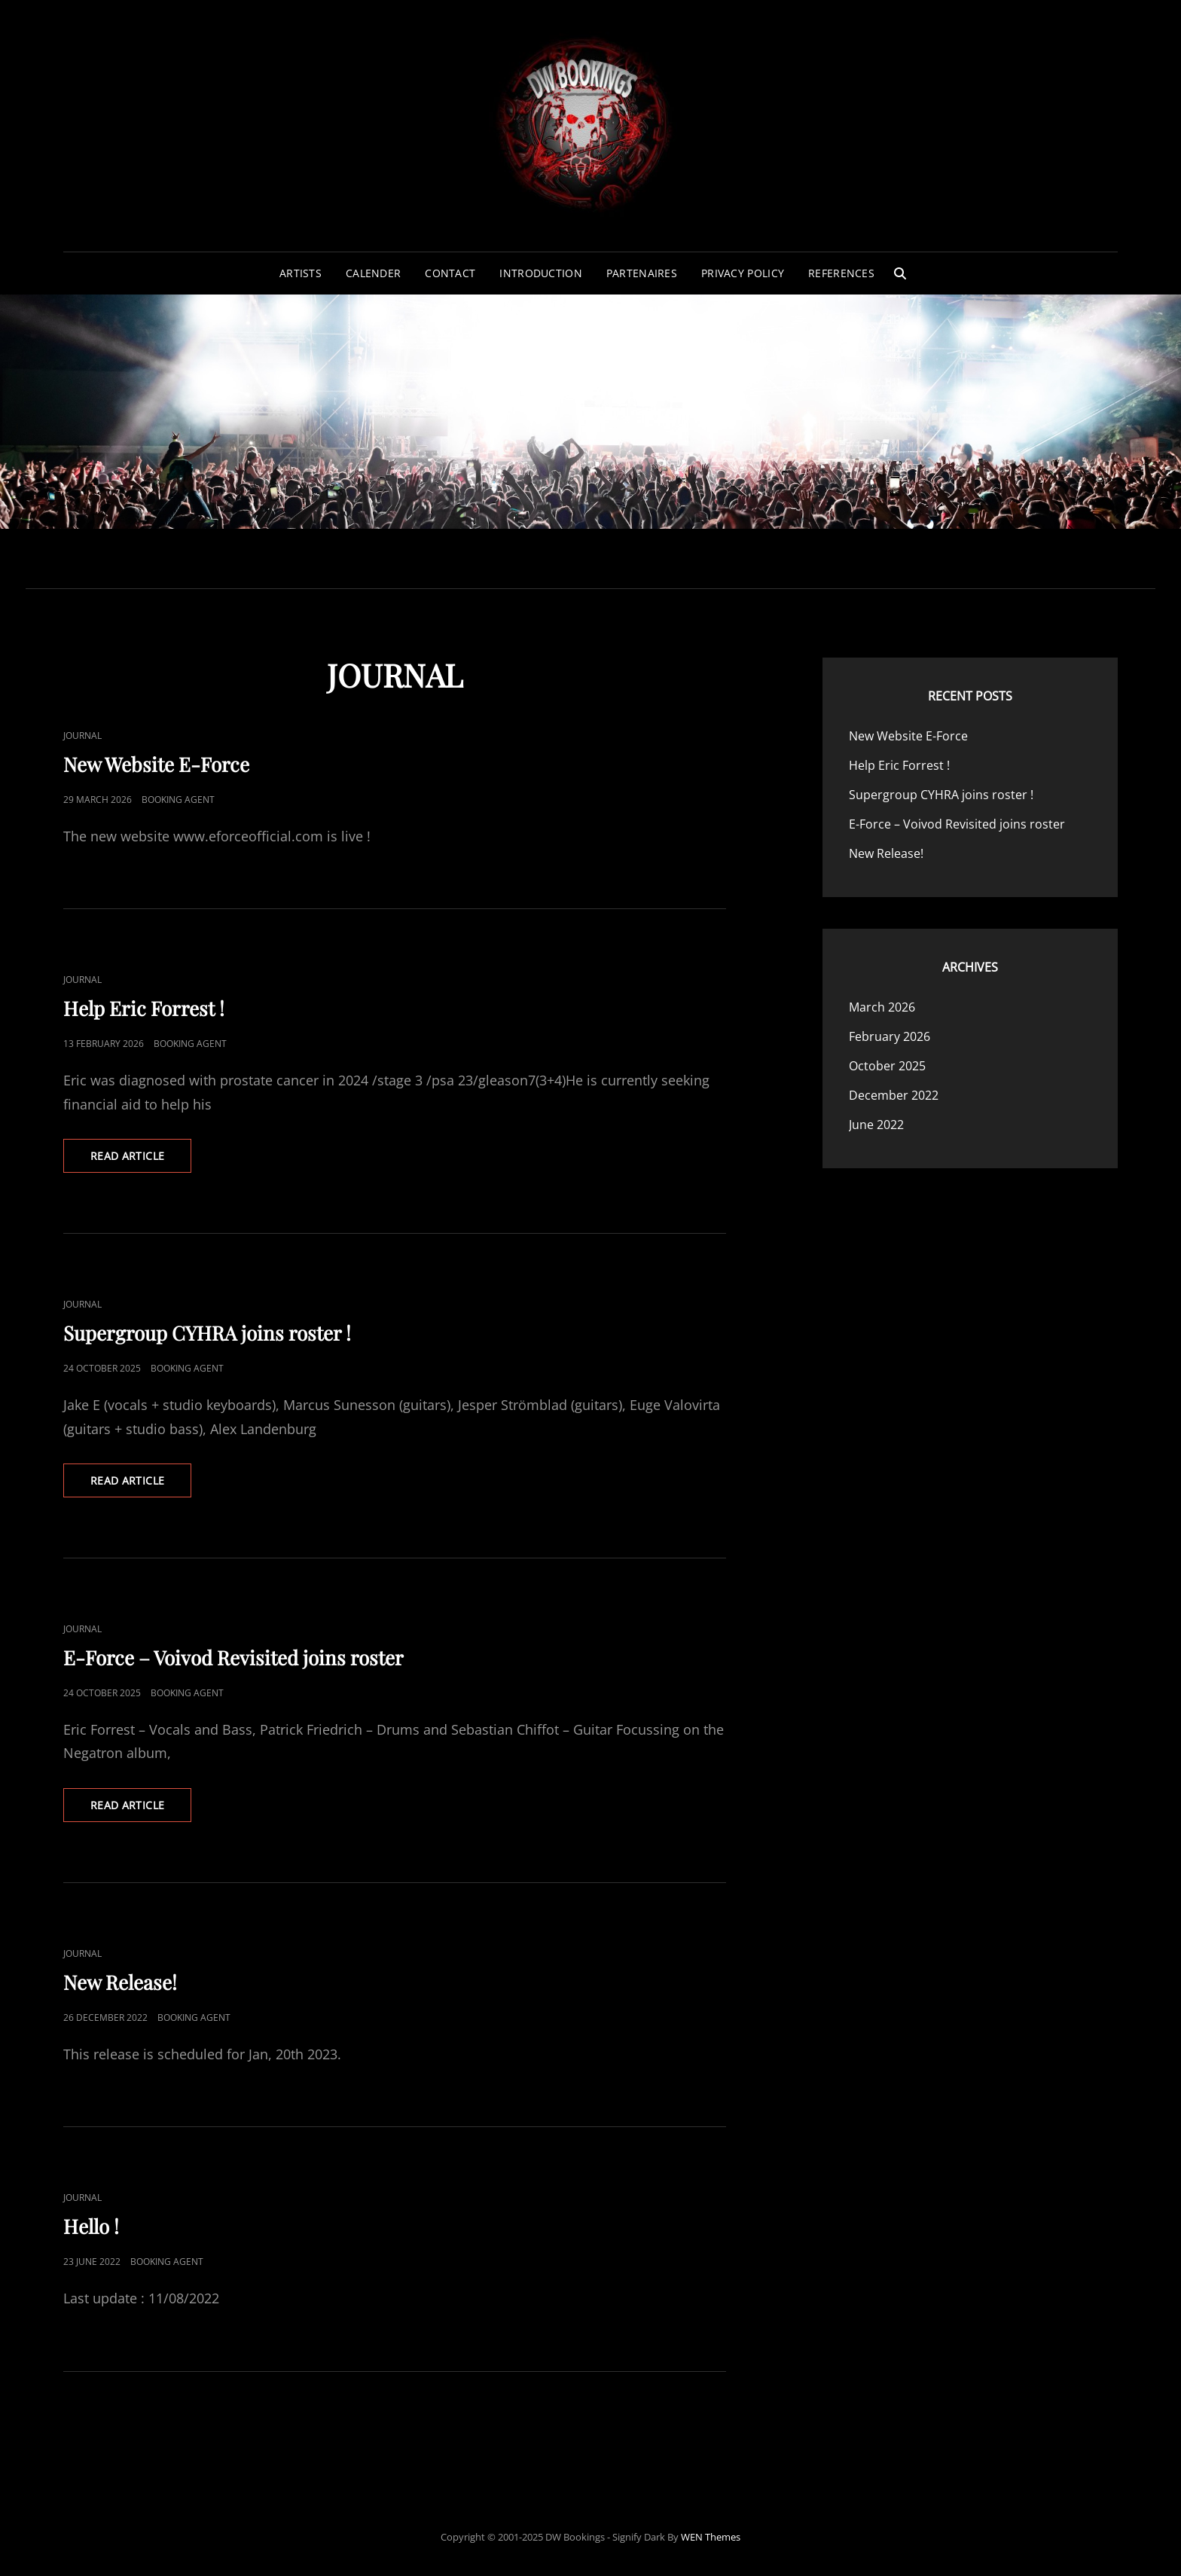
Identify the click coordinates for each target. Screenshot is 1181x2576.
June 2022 (876, 1124)
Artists (300, 273)
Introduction (540, 273)
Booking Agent (178, 799)
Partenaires (641, 273)
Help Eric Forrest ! (143, 1008)
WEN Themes (710, 2537)
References (841, 273)
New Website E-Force (156, 764)
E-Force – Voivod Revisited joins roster (233, 1657)
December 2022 (893, 1095)
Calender (373, 273)
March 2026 (882, 1007)
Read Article (140, 1160)
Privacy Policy (742, 273)
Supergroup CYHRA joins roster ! (207, 1333)
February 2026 (889, 1036)
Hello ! (91, 2226)
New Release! (120, 1982)
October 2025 (887, 1066)
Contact (450, 273)
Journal (82, 735)
